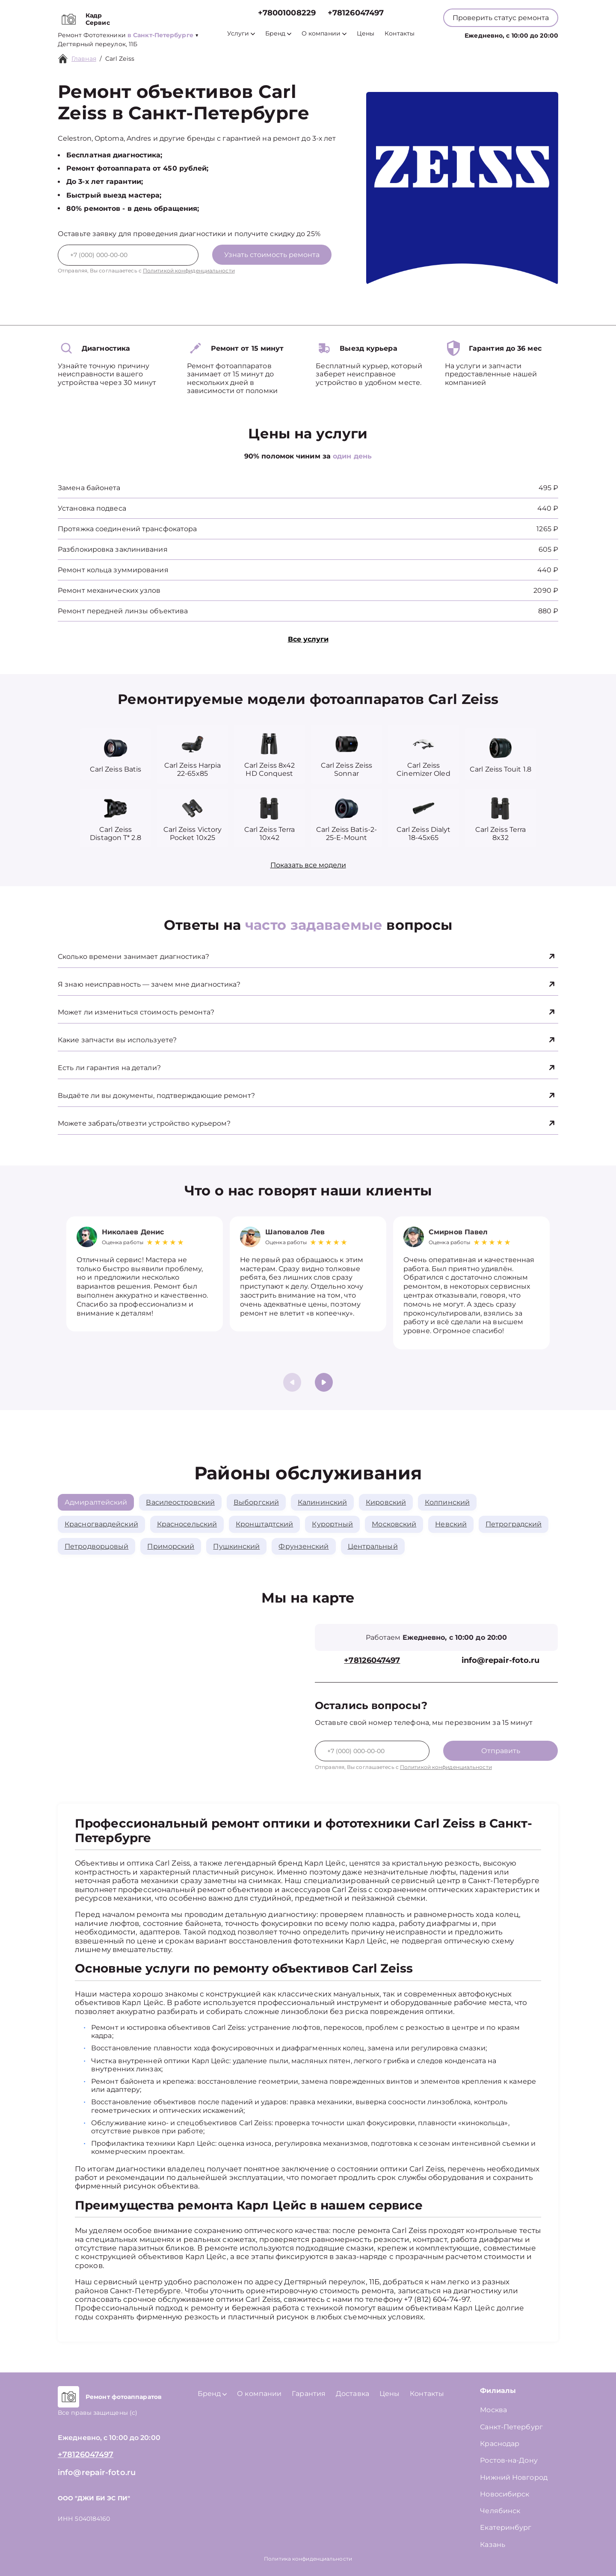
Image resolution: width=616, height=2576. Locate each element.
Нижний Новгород (514, 2477)
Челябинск (500, 2511)
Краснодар (499, 2444)
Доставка (352, 2394)
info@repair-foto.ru (501, 1660)
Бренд (278, 33)
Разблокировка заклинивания (113, 549)
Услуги (241, 33)
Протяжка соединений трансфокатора (127, 529)
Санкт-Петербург (511, 2427)
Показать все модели (308, 865)
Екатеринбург (505, 2527)
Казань (492, 2545)
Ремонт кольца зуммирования (113, 570)
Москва (493, 2410)
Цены (365, 33)
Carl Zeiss (119, 58)
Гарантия (309, 2394)
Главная (83, 58)
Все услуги (308, 639)
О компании (324, 33)
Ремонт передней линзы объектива (123, 611)
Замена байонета (89, 488)
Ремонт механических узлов (109, 590)
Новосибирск (504, 2494)
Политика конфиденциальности (308, 2558)
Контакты (400, 33)
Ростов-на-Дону (508, 2460)
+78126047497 (356, 13)
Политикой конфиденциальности (189, 270)
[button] (324, 1382)
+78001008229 (287, 13)
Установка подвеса (92, 508)
